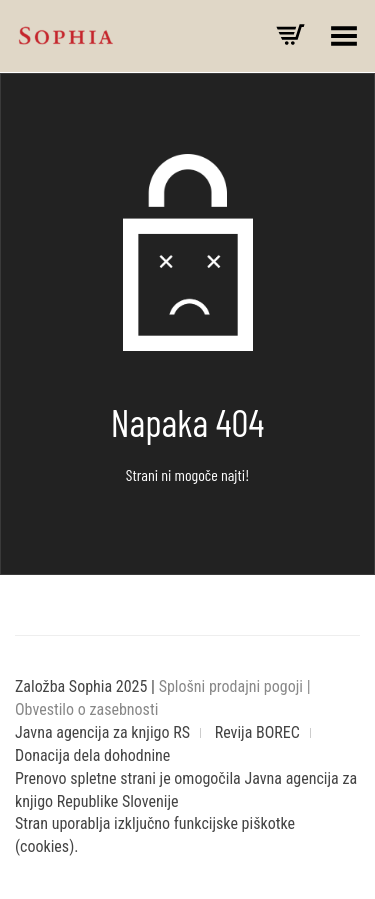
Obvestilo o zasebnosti (86, 709)
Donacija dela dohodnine (92, 755)
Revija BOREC (257, 732)
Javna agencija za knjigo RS (102, 732)
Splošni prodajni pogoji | (235, 686)
